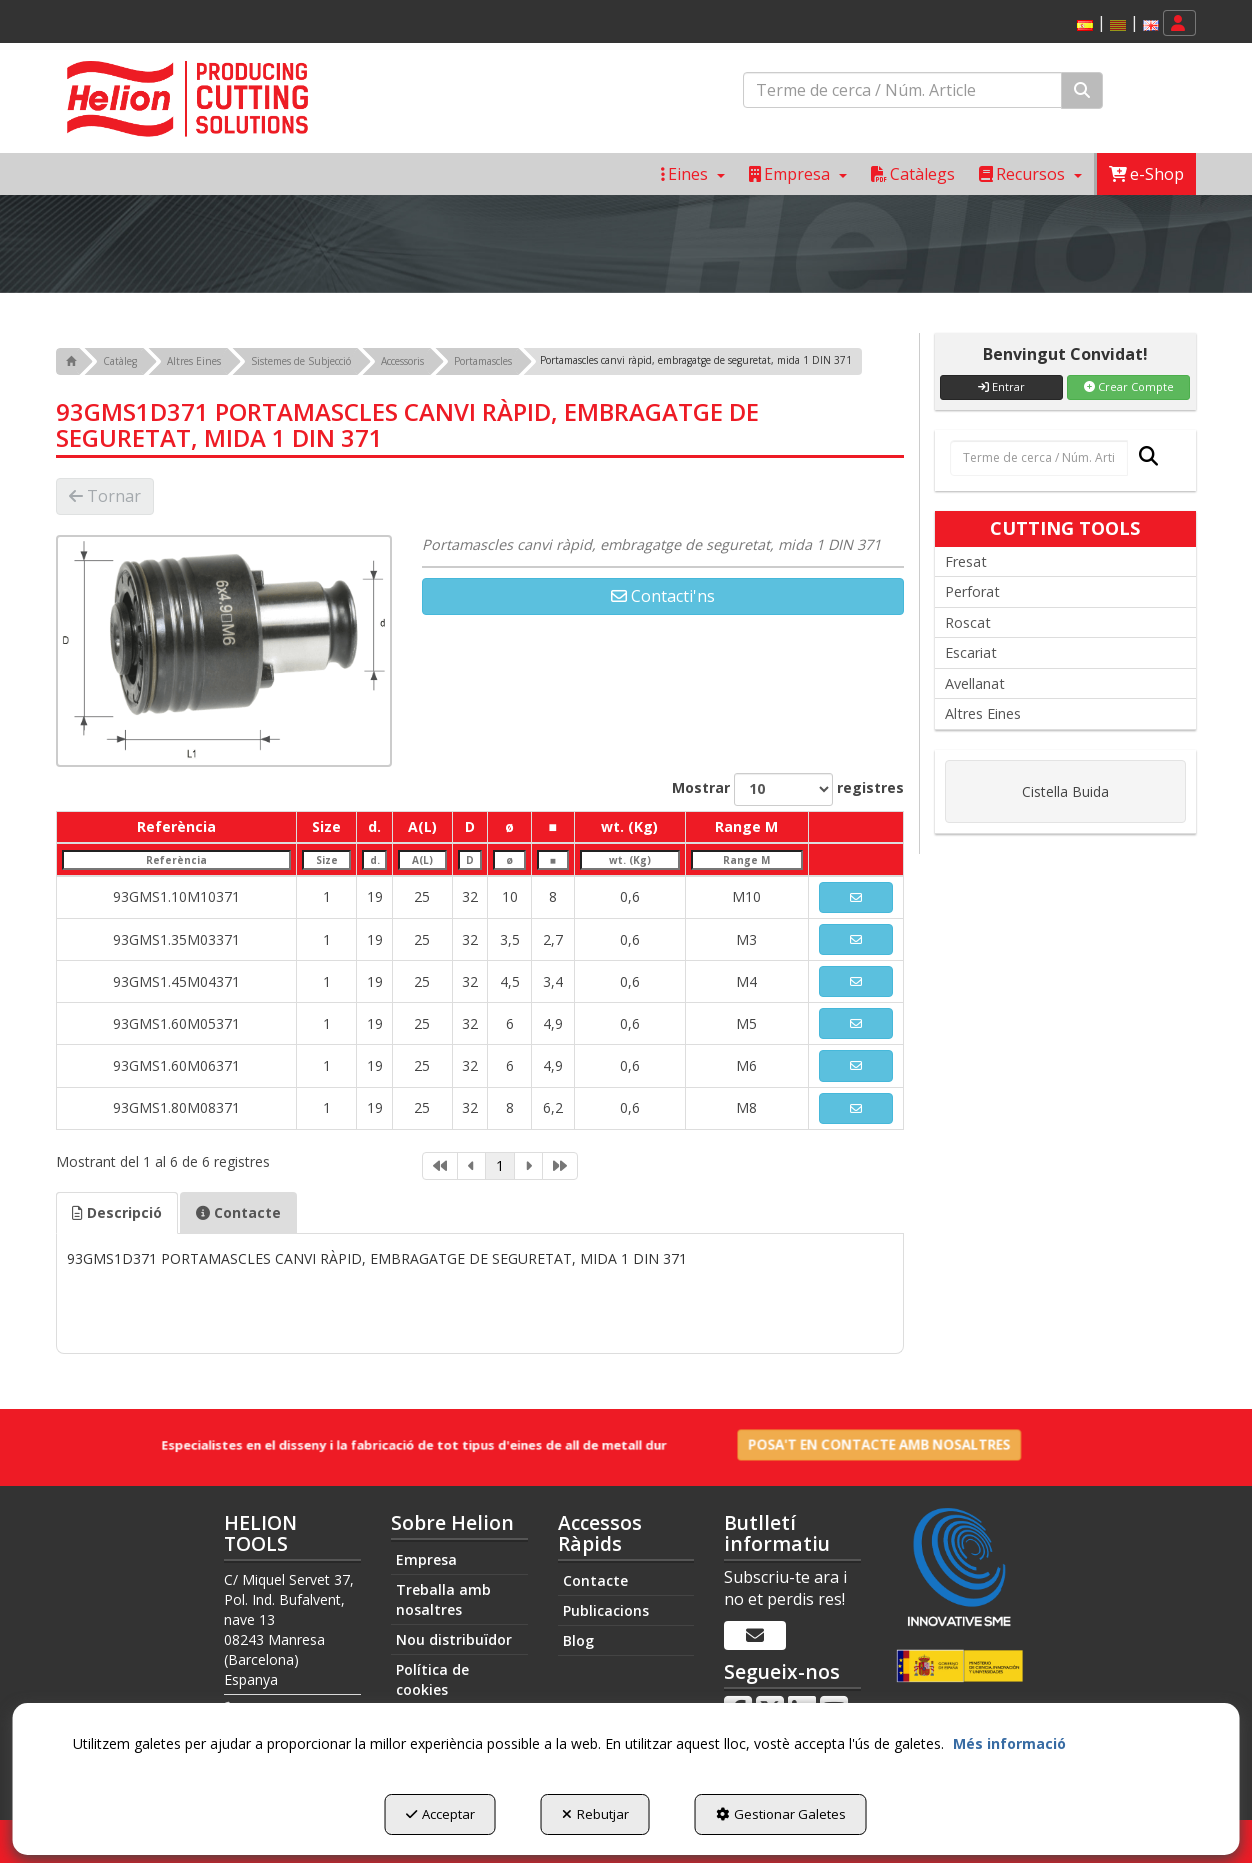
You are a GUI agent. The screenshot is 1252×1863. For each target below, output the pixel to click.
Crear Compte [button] (1129, 386)
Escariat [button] (971, 652)
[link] (440, 1166)
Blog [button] (578, 1640)
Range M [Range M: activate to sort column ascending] (746, 826)
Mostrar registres (788, 789)
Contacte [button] (238, 1212)
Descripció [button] (117, 1212)
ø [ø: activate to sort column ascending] (509, 826)
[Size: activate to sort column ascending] (327, 859)
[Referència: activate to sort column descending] (177, 859)
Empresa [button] (426, 1559)
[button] (1085, 25)
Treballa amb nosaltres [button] (443, 1599)
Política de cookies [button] (432, 1679)
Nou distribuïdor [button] (454, 1639)
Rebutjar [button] (595, 1814)
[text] (902, 90)
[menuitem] (1114, 23)
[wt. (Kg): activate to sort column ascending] (629, 859)
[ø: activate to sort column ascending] (509, 859)
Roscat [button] (968, 622)
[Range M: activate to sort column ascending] (747, 859)
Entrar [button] (1001, 386)
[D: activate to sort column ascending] (470, 859)
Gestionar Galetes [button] (781, 1814)
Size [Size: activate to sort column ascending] (326, 826)
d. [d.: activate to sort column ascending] (374, 826)
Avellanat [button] (975, 683)
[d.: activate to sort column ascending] (375, 859)
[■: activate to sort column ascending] (552, 859)
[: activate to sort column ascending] (855, 827)
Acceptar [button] (440, 1814)
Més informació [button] (1009, 1743)
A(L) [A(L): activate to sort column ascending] (422, 826)
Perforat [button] (972, 591)
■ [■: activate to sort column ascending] (552, 826)
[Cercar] (1082, 90)
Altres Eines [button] (983, 713)
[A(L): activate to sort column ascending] (422, 859)
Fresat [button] (966, 561)
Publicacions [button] (606, 1610)
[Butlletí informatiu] (755, 1636)
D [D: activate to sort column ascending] (470, 826)
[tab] (117, 1213)
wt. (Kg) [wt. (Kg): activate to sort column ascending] (629, 826)
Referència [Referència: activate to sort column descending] (176, 826)
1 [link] (500, 1165)
